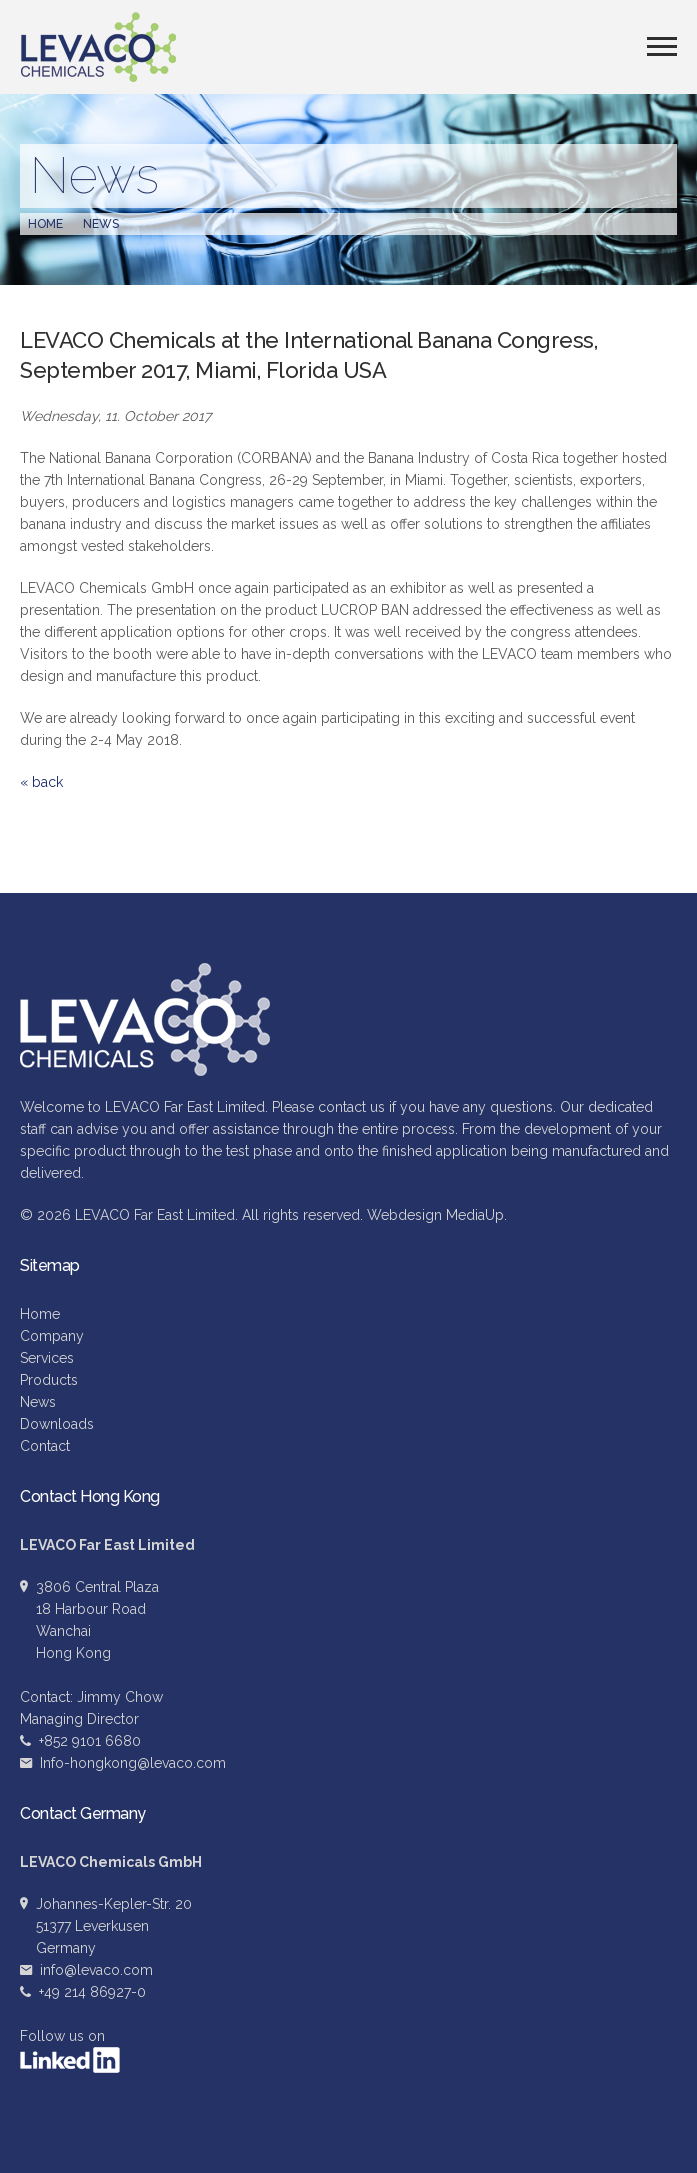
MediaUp (475, 1215)
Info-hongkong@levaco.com (133, 1763)
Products (49, 1380)
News (101, 224)
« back (41, 782)
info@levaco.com (96, 1970)
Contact (45, 1446)
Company (52, 1336)
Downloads (57, 1424)
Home (45, 224)
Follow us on (70, 2050)
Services (47, 1358)
